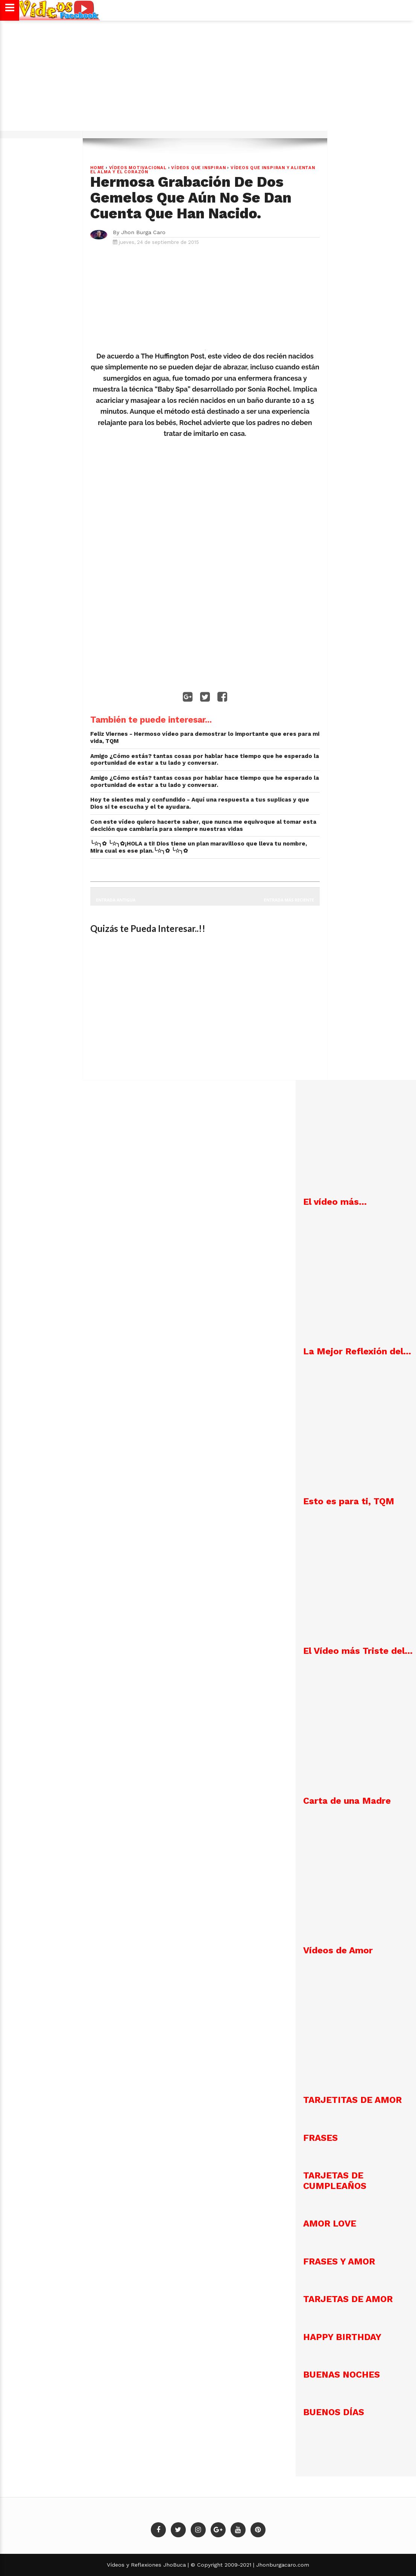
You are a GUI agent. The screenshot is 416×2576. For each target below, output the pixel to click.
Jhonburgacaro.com (281, 2565)
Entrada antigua (115, 900)
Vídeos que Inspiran (198, 167)
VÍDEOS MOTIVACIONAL (138, 167)
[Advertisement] (208, 79)
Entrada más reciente (289, 900)
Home (97, 167)
